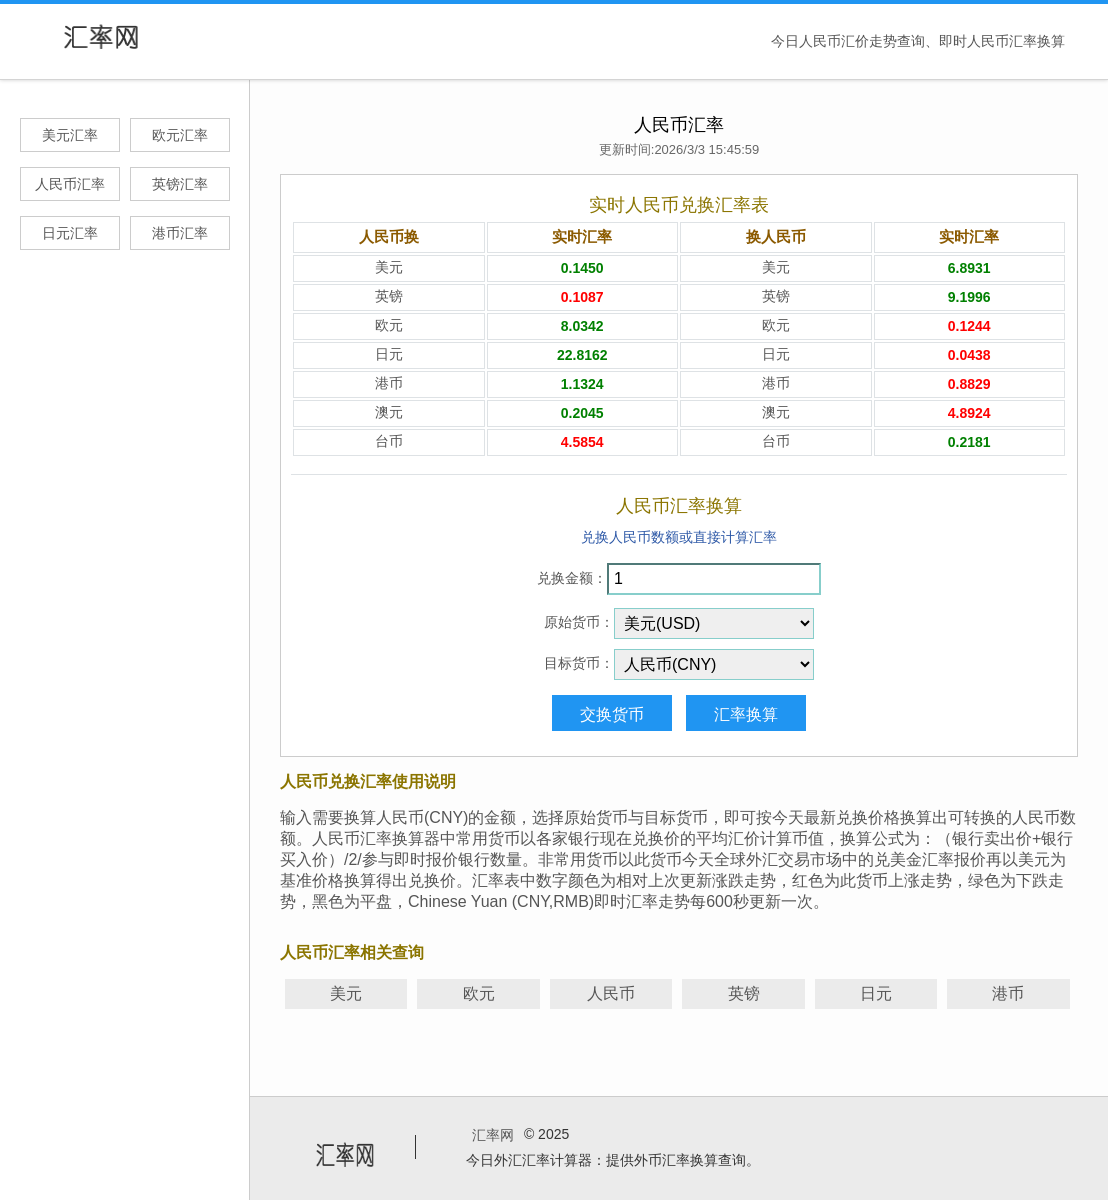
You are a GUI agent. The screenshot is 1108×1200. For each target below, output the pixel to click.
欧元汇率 (180, 135)
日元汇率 (70, 233)
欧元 (479, 993)
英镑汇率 (180, 184)
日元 (876, 993)
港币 (1008, 993)
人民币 (611, 993)
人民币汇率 (70, 184)
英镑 (744, 993)
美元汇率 (70, 135)
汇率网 (493, 1135)
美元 (346, 993)
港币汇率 (180, 233)
